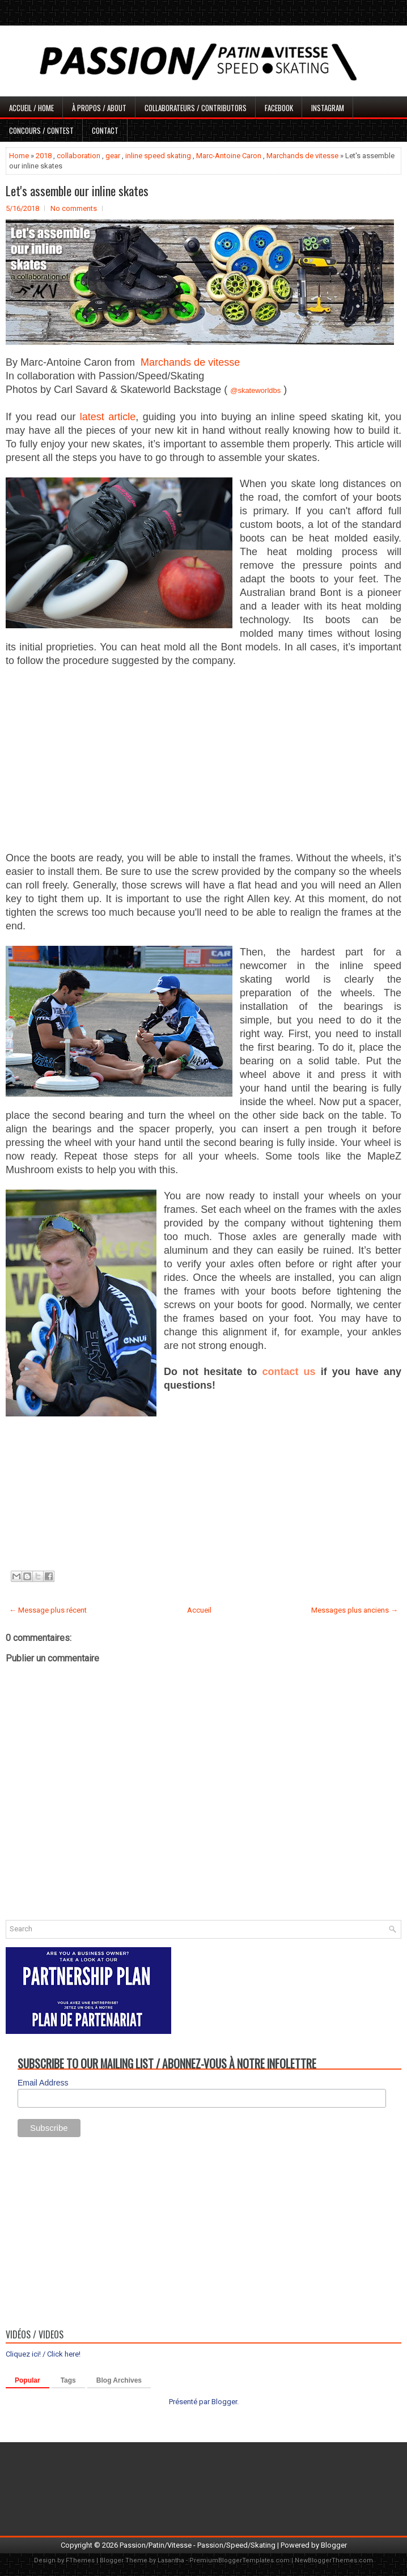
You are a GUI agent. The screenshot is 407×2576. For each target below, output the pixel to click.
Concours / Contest (41, 130)
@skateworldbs (255, 390)
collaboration (78, 155)
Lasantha (171, 2560)
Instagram (327, 107)
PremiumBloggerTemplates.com (239, 2560)
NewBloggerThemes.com (334, 2560)
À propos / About (99, 107)
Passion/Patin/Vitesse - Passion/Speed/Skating (197, 2545)
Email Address (43, 2082)
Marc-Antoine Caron (228, 155)
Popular (27, 2380)
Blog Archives (119, 2380)
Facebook (279, 107)
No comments (73, 208)
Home (19, 155)
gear (112, 155)
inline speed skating (158, 155)
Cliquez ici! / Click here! (43, 2354)
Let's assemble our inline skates (77, 190)
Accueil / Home (31, 107)
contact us (288, 1371)
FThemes (80, 2560)
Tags (68, 2380)
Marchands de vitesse (302, 155)
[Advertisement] (203, 759)
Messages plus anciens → (354, 1610)
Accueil (199, 1610)
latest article (107, 416)
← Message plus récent (48, 1610)
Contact (105, 130)
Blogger (224, 2401)
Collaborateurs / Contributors (196, 107)
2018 (44, 155)
